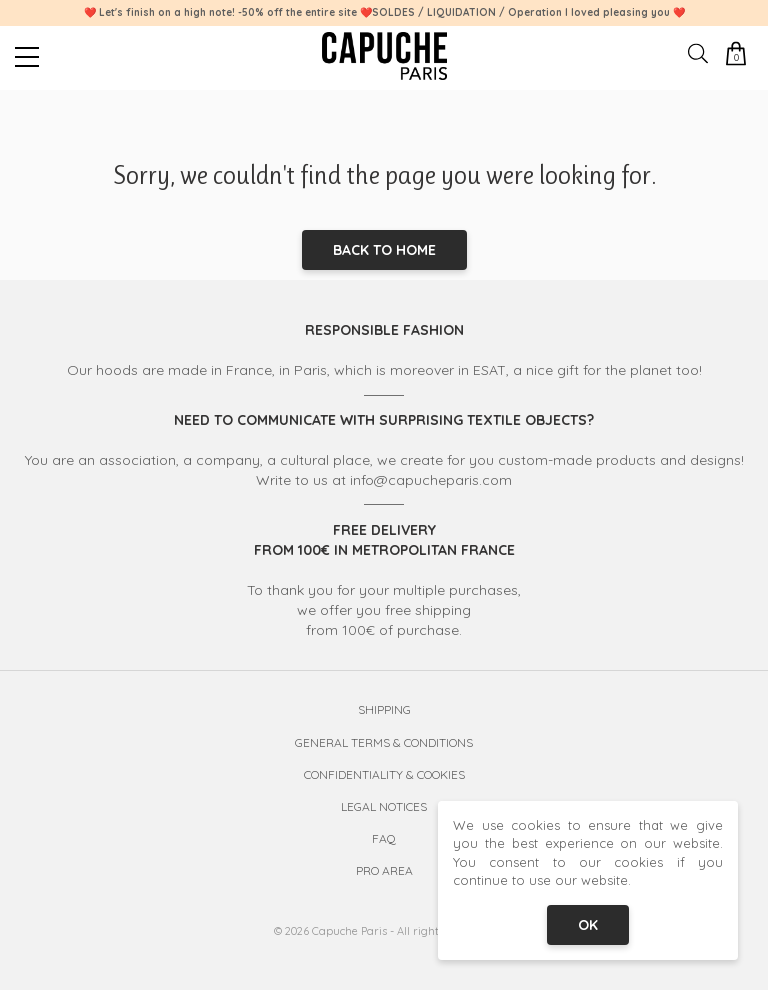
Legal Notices (384, 806)
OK (588, 925)
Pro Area (384, 870)
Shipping (384, 709)
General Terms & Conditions (384, 742)
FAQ (384, 838)
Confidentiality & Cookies (384, 774)
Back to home (384, 250)
